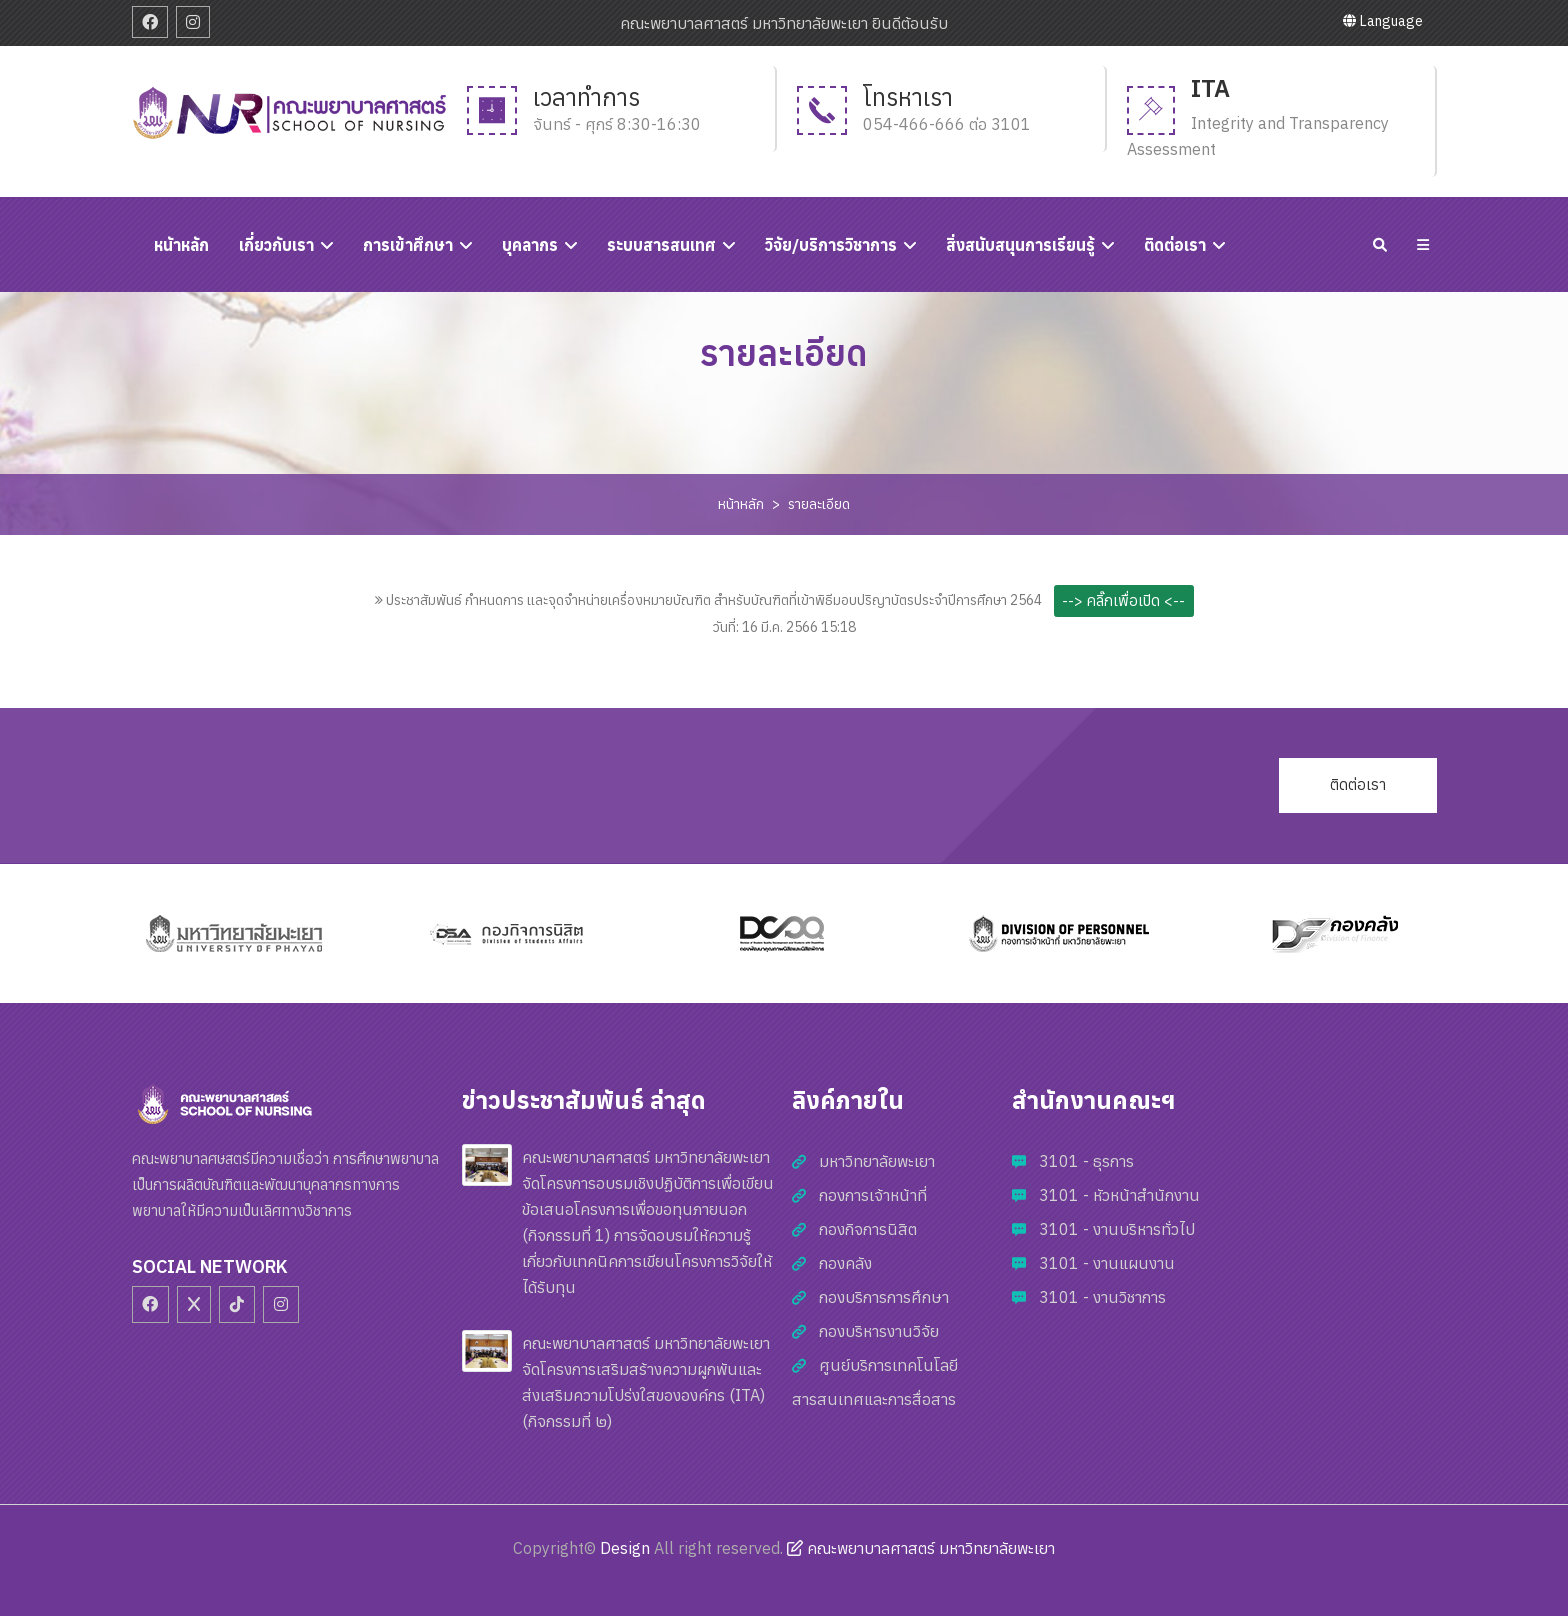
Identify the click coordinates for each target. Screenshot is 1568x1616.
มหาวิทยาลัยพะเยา (877, 1161)
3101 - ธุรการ (1086, 1161)
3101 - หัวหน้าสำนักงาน (1119, 1195)
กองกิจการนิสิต (868, 1229)
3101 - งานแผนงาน (1107, 1263)
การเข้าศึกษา (408, 245)
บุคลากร (530, 245)
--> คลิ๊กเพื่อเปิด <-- (1123, 600)
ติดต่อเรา (1175, 245)
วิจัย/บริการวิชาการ (831, 245)
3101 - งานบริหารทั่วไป (1117, 1229)
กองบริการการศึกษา (884, 1297)
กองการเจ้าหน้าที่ (873, 1195)
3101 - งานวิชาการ (1102, 1297)
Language (1383, 21)
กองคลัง (845, 1263)
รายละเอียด (819, 504)
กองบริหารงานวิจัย (879, 1331)
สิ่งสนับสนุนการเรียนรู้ (1020, 245)
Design (625, 1548)
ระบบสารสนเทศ (661, 245)
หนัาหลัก (181, 245)
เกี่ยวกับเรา (276, 245)
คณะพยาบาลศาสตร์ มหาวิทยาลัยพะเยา (921, 1548)
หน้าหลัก (741, 504)
